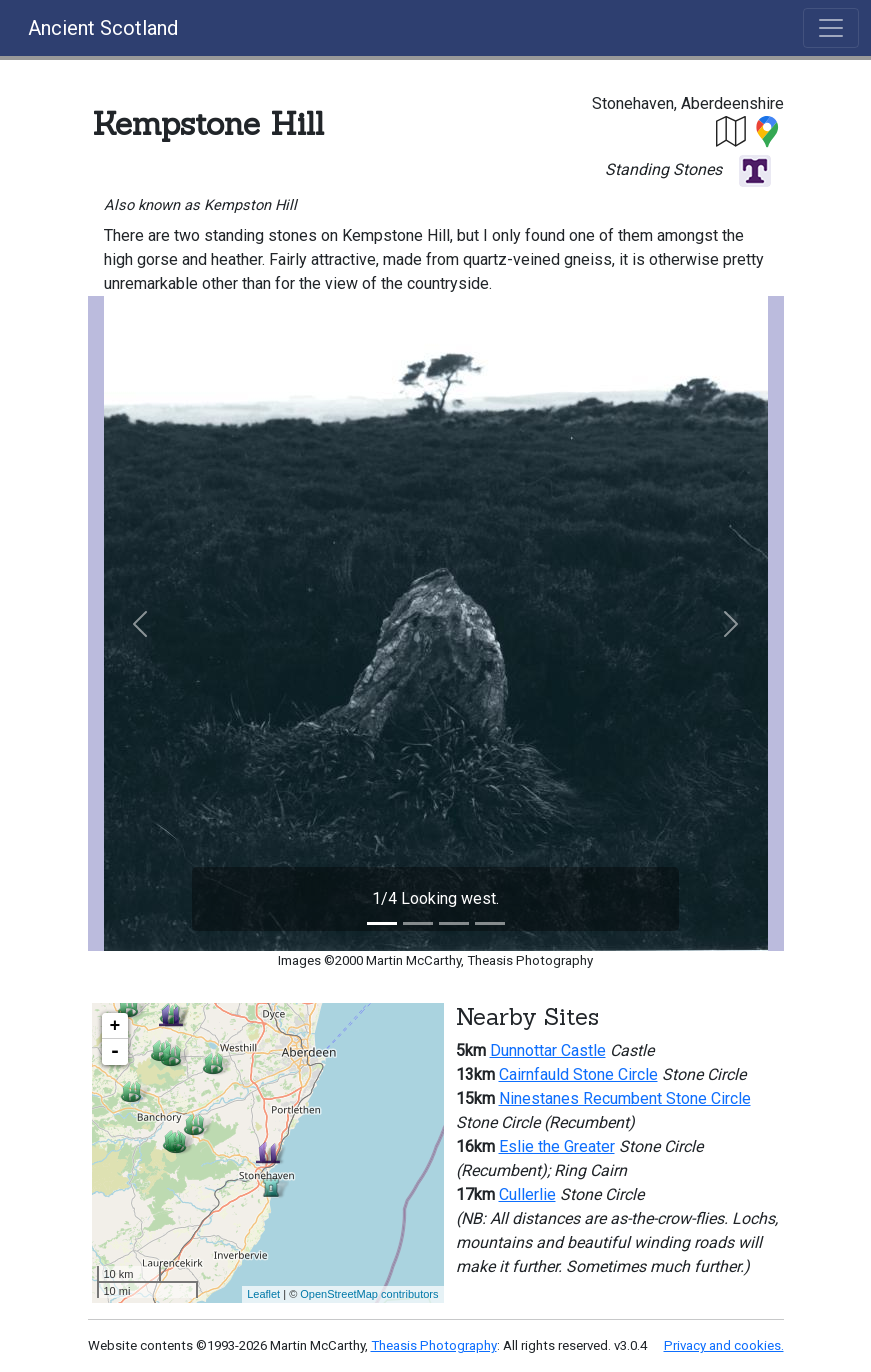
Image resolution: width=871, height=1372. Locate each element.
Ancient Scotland (103, 28)
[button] (732, 130)
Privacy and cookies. (724, 1345)
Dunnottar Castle (548, 1050)
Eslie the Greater (557, 1146)
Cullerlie (527, 1194)
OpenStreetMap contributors (369, 1294)
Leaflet (263, 1294)
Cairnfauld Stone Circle (578, 1074)
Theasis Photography (434, 1345)
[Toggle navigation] (831, 28)
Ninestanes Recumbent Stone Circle (625, 1098)
